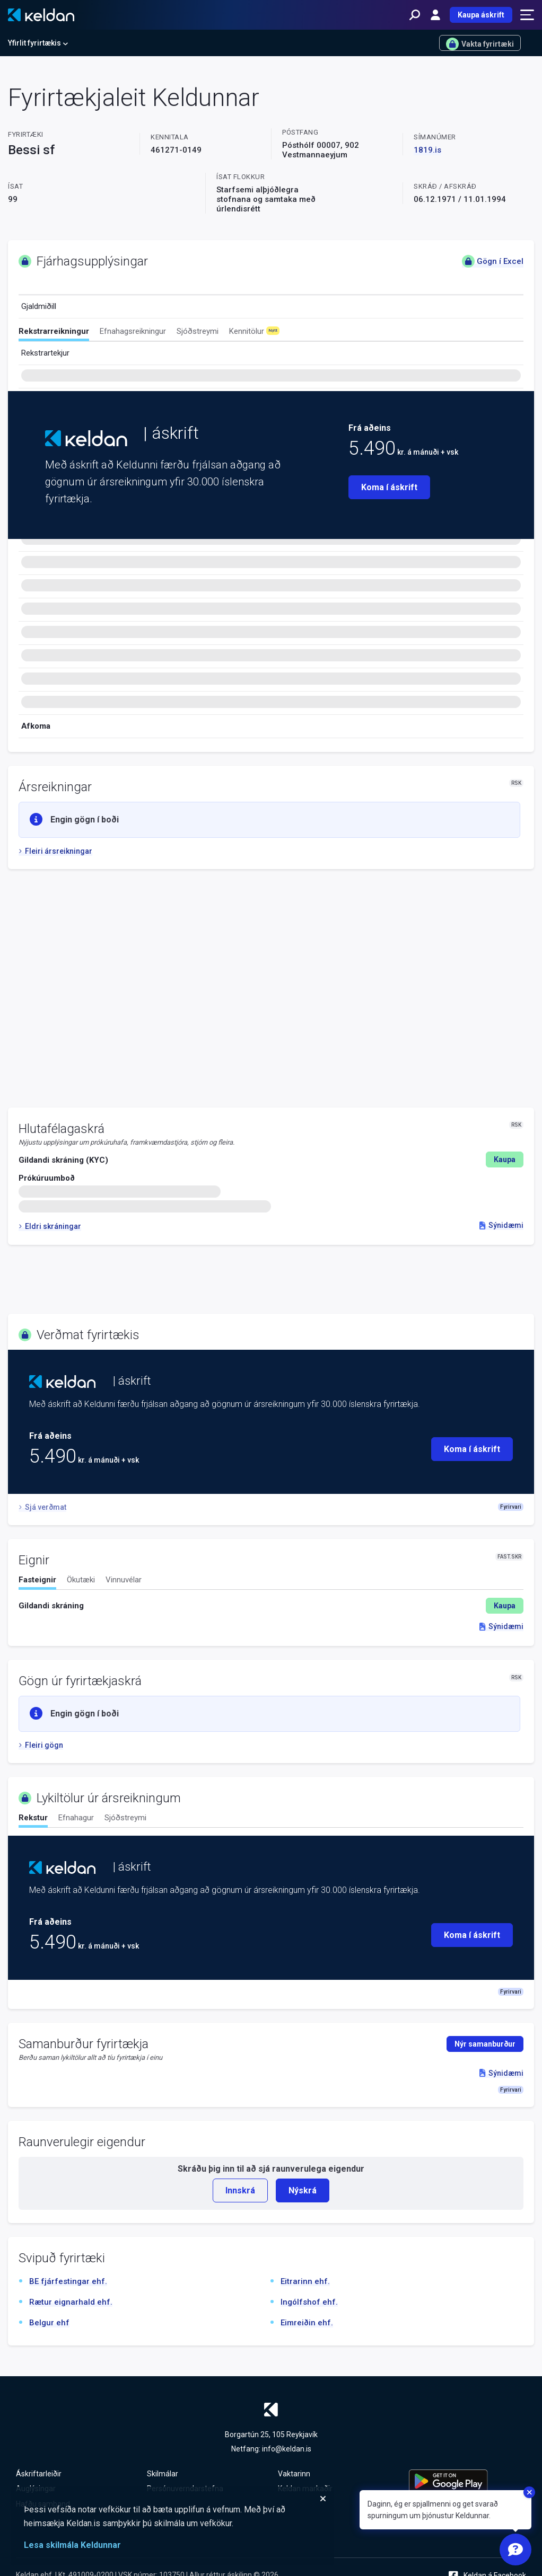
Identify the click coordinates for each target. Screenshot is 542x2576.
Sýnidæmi (501, 1225)
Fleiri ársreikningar (55, 851)
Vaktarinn (294, 2473)
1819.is (427, 150)
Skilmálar (162, 2473)
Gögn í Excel (492, 261)
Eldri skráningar (50, 1226)
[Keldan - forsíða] (41, 14)
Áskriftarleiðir (39, 2473)
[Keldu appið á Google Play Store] (467, 2481)
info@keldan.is (286, 2449)
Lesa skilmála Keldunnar (72, 2545)
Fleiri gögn (41, 1745)
